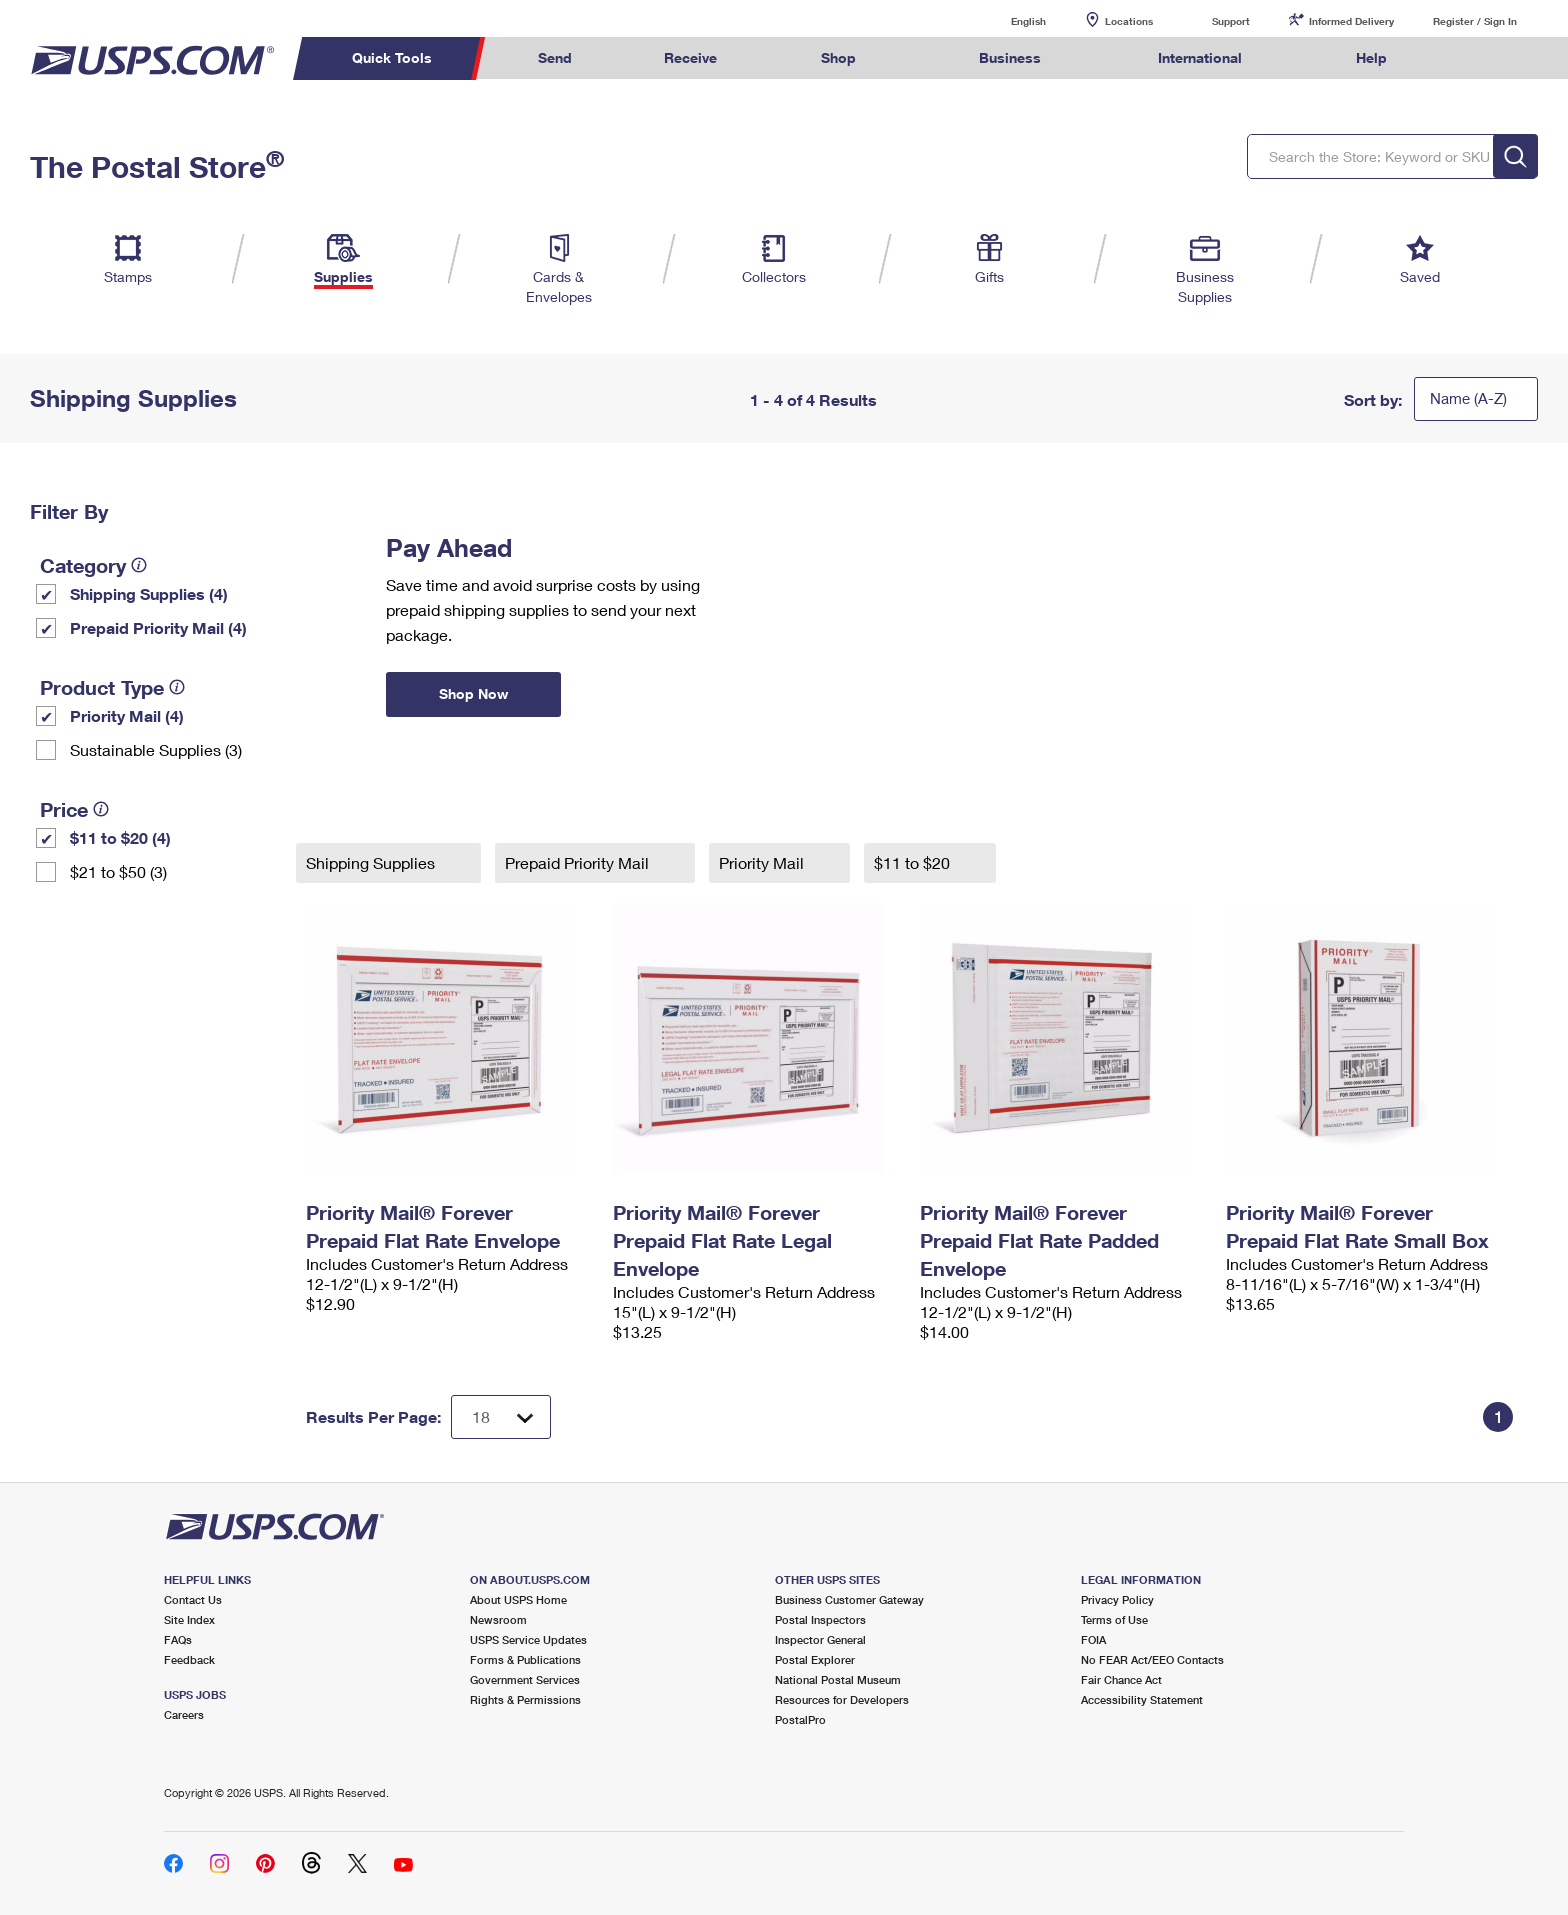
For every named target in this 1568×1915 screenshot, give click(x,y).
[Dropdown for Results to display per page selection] (501, 1417)
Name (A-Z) (1468, 398)
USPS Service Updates (528, 1639)
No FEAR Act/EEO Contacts (1152, 1659)
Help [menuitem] (1371, 57)
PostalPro (800, 1719)
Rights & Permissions (525, 1699)
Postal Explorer (815, 1659)
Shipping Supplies (372, 862)
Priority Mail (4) (127, 715)
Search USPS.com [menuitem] (1472, 58)
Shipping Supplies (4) (149, 593)
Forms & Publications (525, 1659)
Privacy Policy (1117, 1599)
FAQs (178, 1639)
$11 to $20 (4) (120, 837)
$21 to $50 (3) (118, 871)
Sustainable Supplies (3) (156, 749)
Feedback (189, 1659)
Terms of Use (1114, 1619)
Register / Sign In (1475, 21)
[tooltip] (139, 565)
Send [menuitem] (555, 57)
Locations (1129, 21)
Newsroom (498, 1619)
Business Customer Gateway (849, 1599)
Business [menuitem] (1010, 57)
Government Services (525, 1679)
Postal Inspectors (820, 1619)
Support (1231, 21)
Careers (184, 1714)
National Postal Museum (838, 1679)
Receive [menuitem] (690, 57)
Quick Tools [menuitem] (392, 57)
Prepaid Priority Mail (579, 862)
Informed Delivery (1351, 21)
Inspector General (820, 1639)
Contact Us (193, 1599)
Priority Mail (763, 862)
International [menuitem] (1200, 57)
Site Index (189, 1619)
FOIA (1093, 1639)
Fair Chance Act (1121, 1679)
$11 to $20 (914, 862)
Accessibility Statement (1142, 1699)
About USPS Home (518, 1599)
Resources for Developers (842, 1699)
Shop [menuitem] (838, 57)
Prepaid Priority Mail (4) (158, 627)
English (1008, 20)
